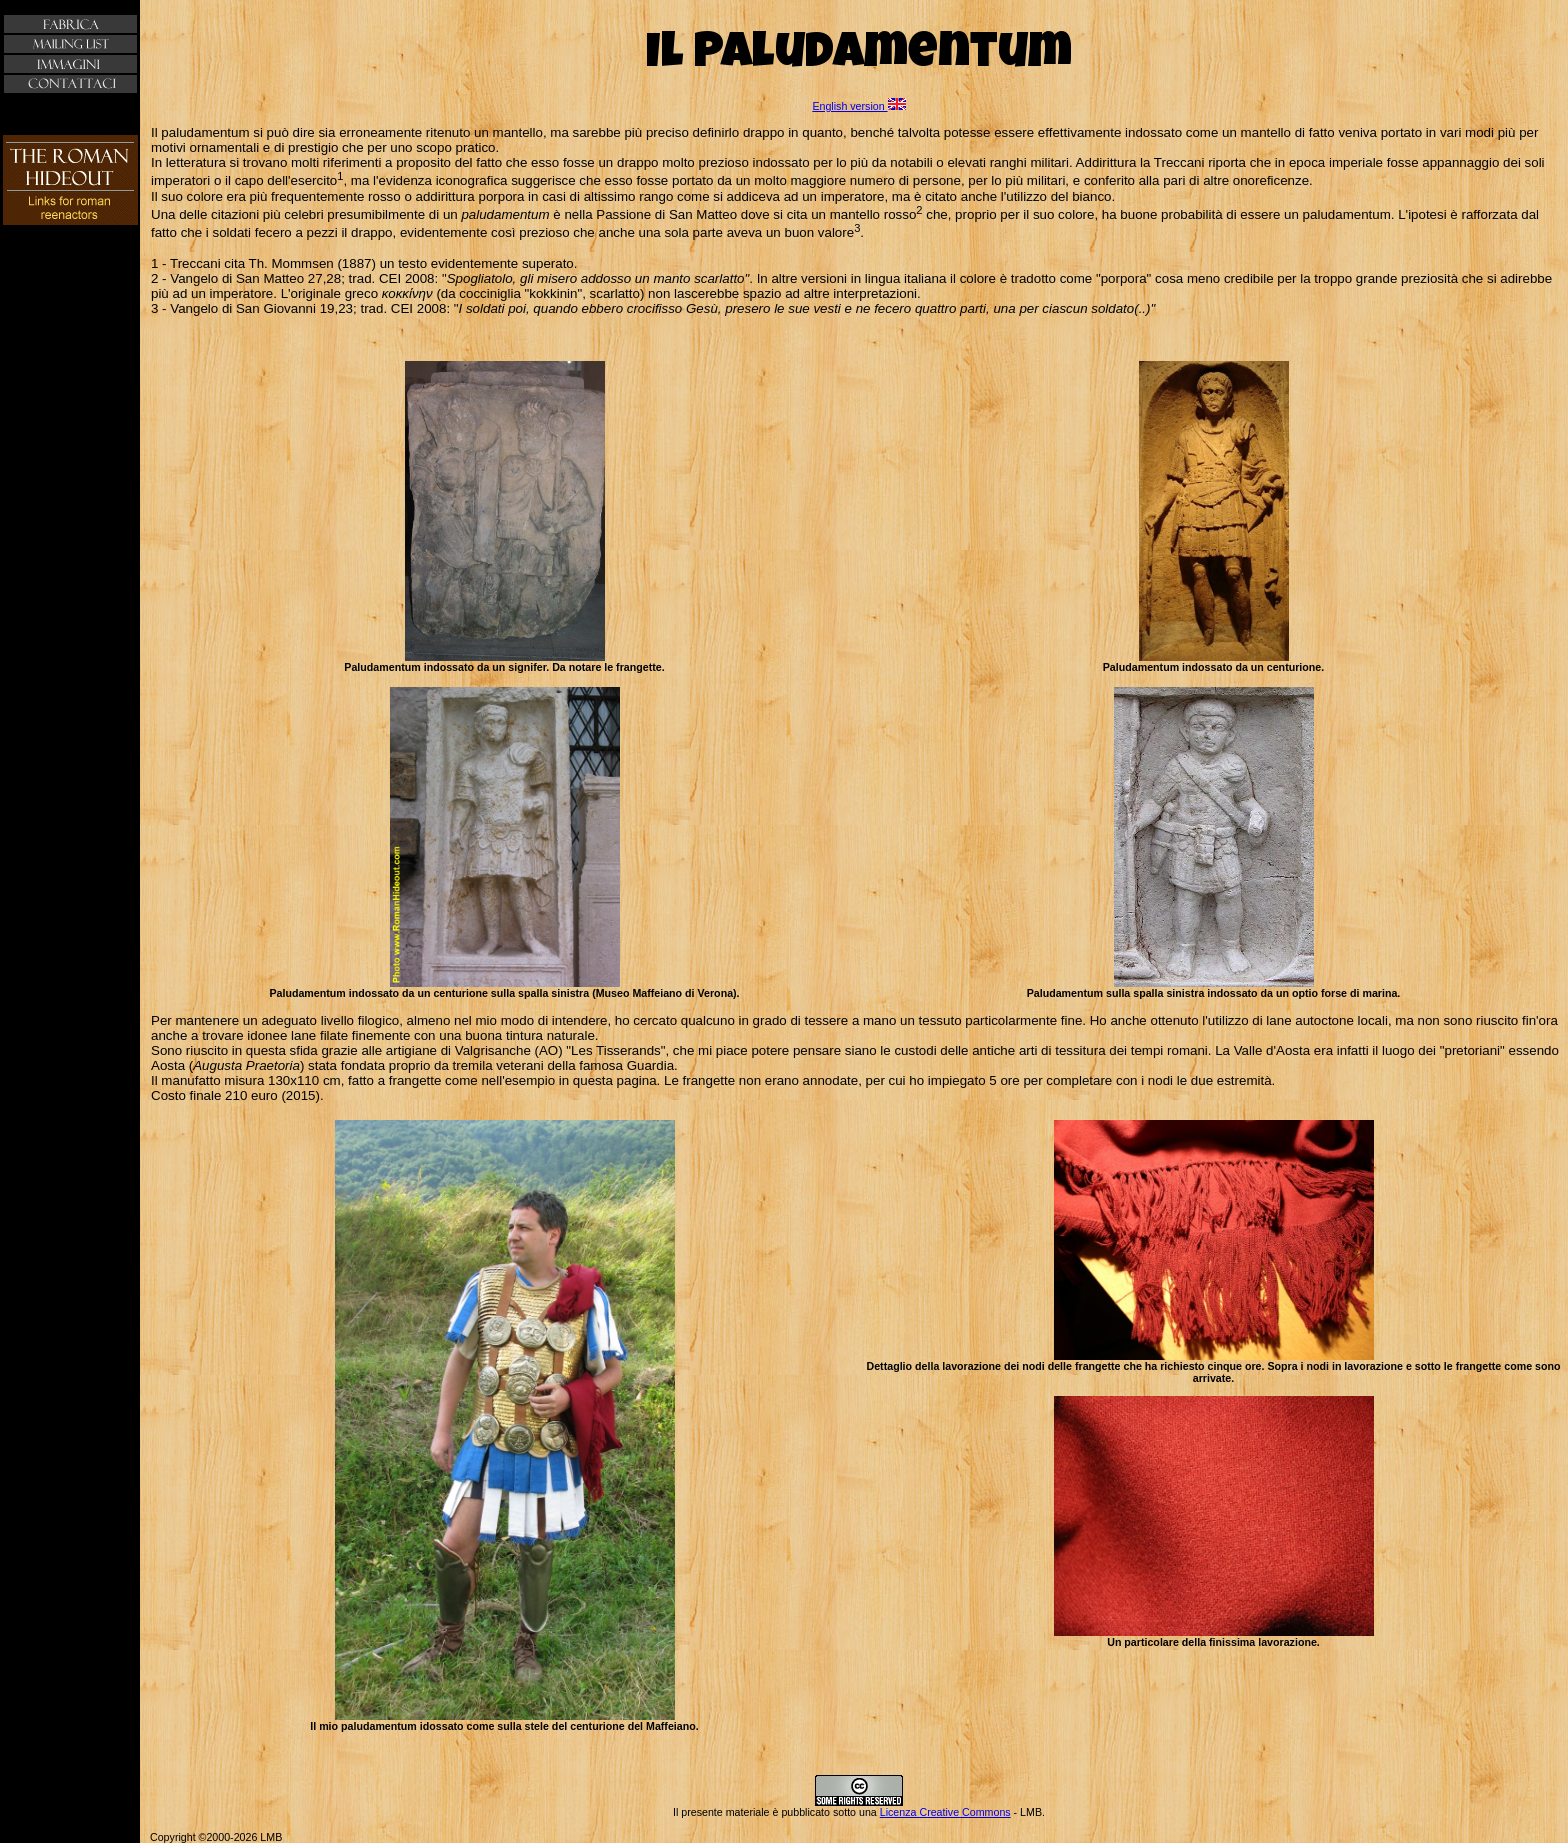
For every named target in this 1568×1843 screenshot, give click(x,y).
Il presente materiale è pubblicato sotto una (776, 1812)
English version (858, 106)
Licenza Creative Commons (945, 1812)
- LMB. (1028, 1812)
